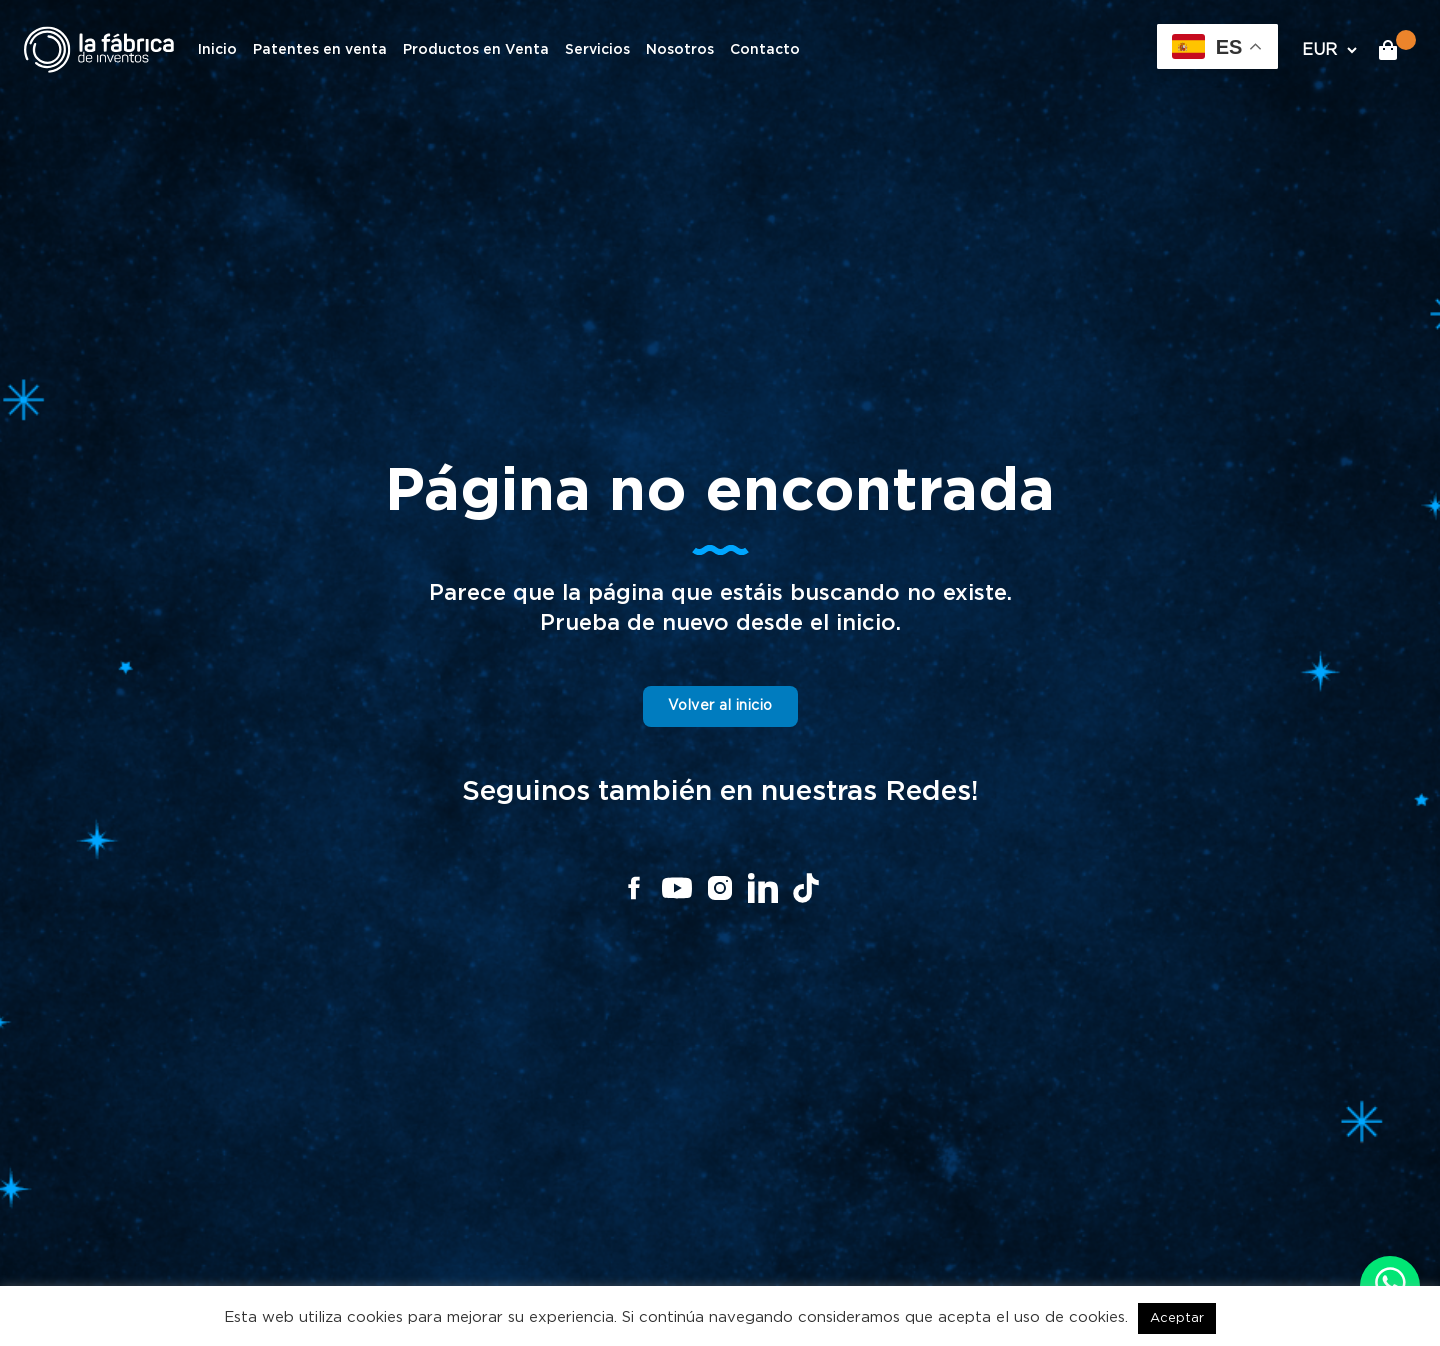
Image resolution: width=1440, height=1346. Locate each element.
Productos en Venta (476, 50)
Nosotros (680, 50)
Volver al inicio (720, 706)
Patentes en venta (320, 50)
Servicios (597, 50)
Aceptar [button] (1177, 1318)
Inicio (217, 50)
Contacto (765, 50)
